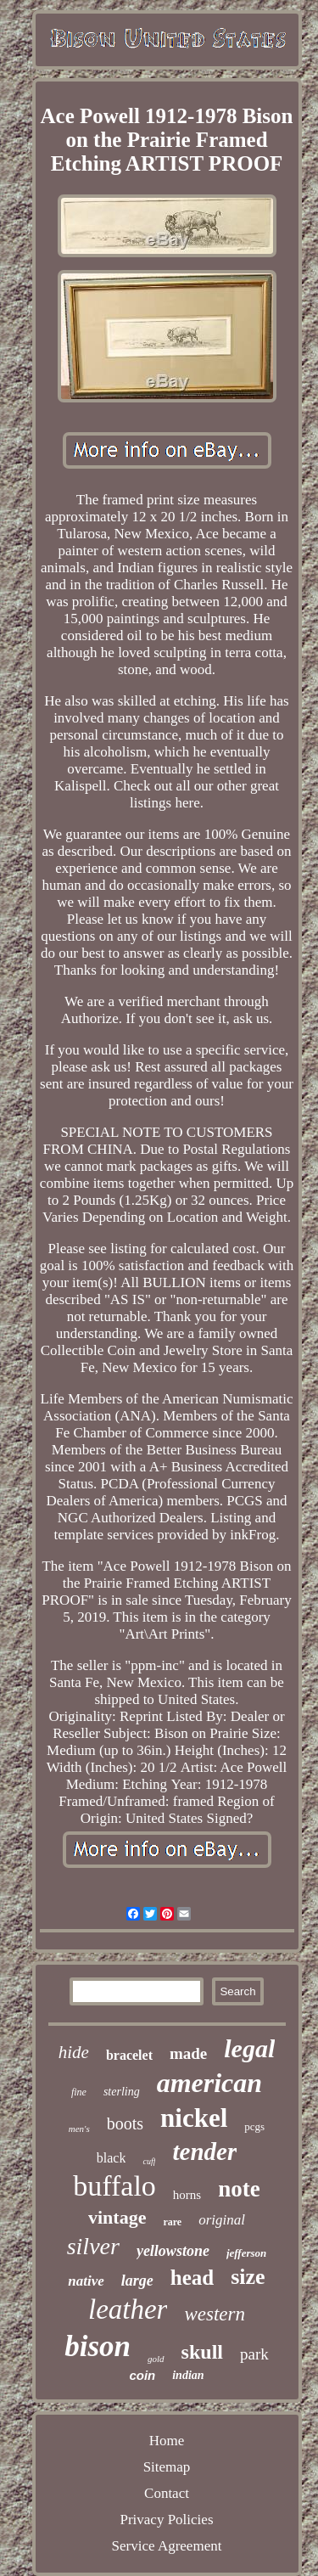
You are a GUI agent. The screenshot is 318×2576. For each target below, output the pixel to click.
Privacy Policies (166, 2519)
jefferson (246, 2253)
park (254, 2354)
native (86, 2281)
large (137, 2280)
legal (249, 2048)
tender (204, 2151)
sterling (121, 2091)
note (239, 2189)
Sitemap (167, 2467)
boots (125, 2123)
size (248, 2276)
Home (167, 2441)
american (209, 2082)
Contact (166, 2493)
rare (172, 2222)
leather (127, 2309)
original (221, 2220)
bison (97, 2346)
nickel (193, 2118)
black (111, 2158)
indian (188, 2375)
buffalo (114, 2186)
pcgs (254, 2126)
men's (79, 2128)
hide (74, 2052)
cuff (148, 2161)
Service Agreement (167, 2546)
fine (78, 2092)
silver (93, 2246)
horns (187, 2195)
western (214, 2314)
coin (142, 2375)
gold (156, 2359)
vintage (117, 2217)
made (188, 2053)
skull (202, 2352)
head (192, 2277)
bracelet (129, 2055)
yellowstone (173, 2250)
